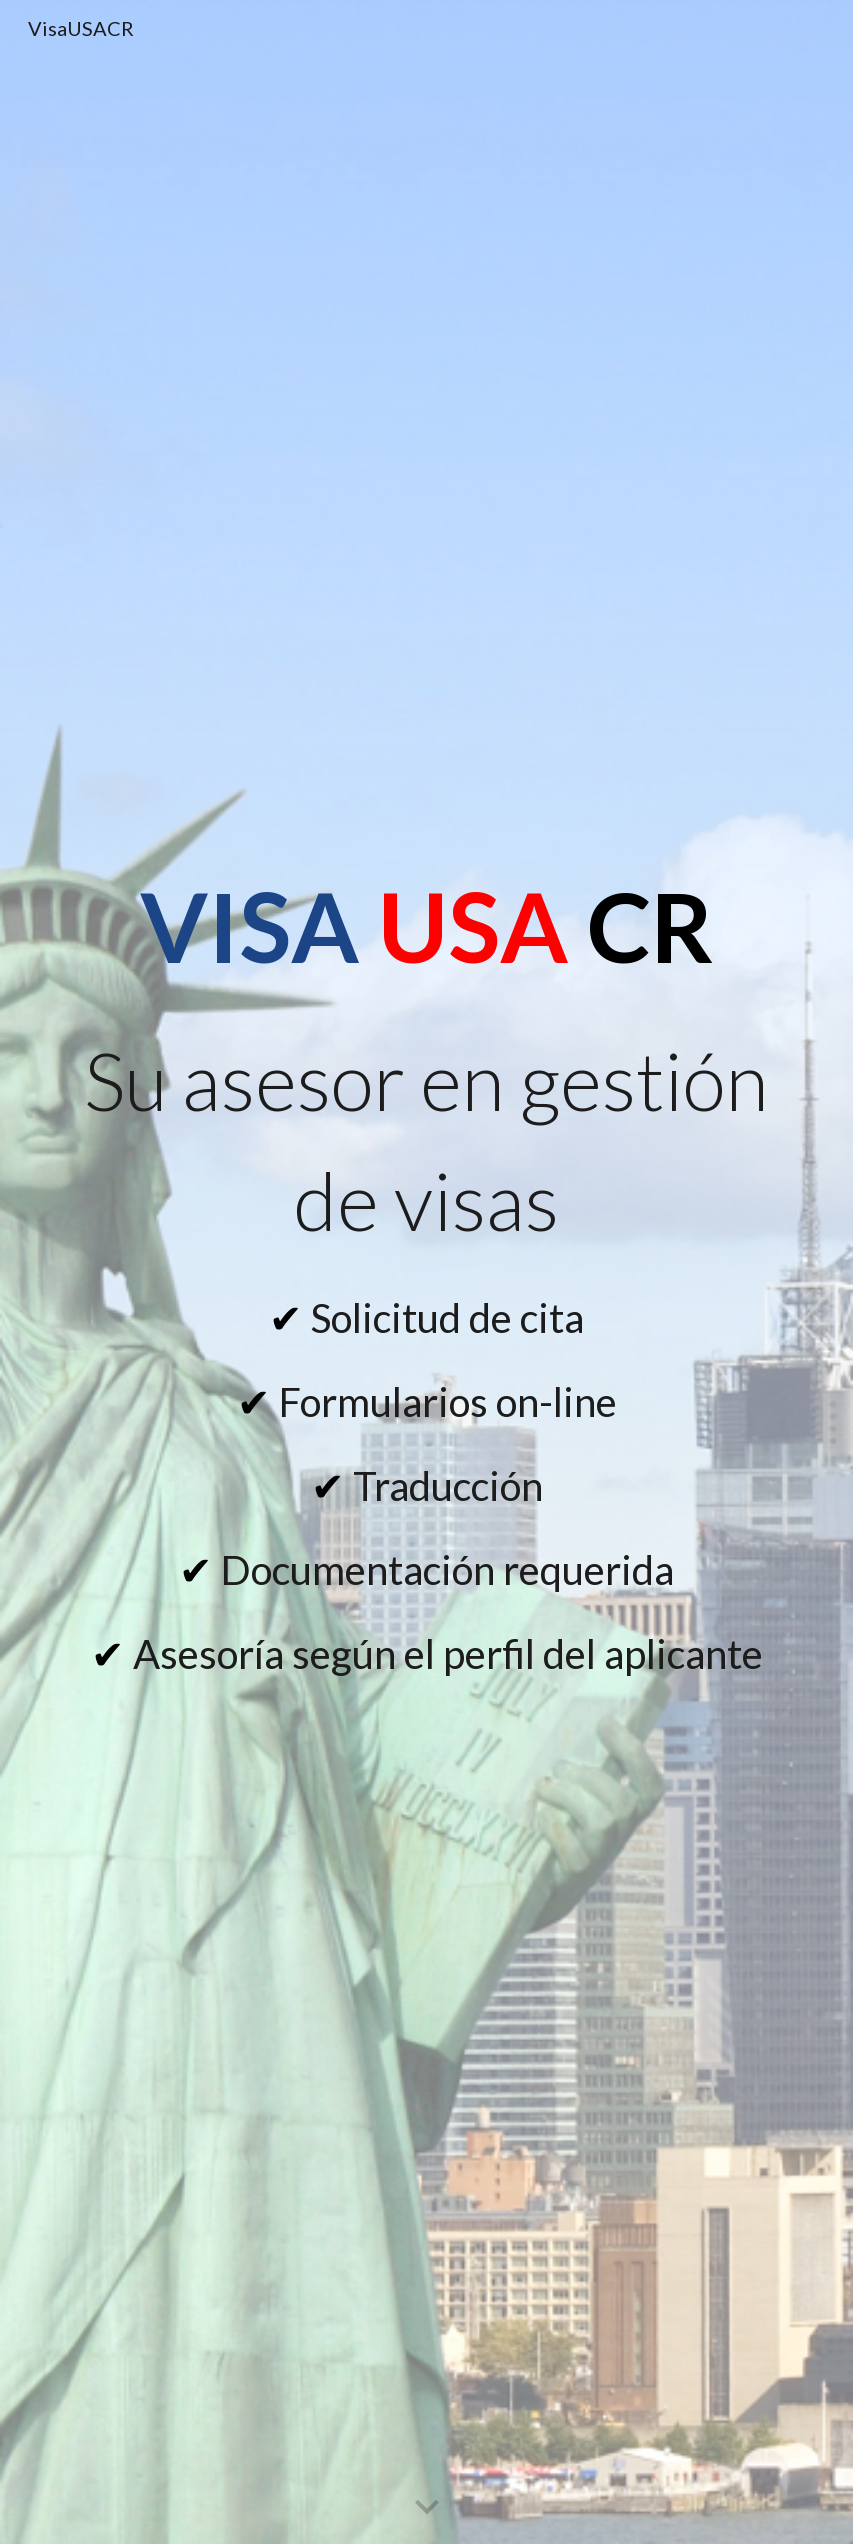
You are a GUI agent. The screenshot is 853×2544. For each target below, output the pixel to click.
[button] (427, 2508)
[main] (426, 926)
